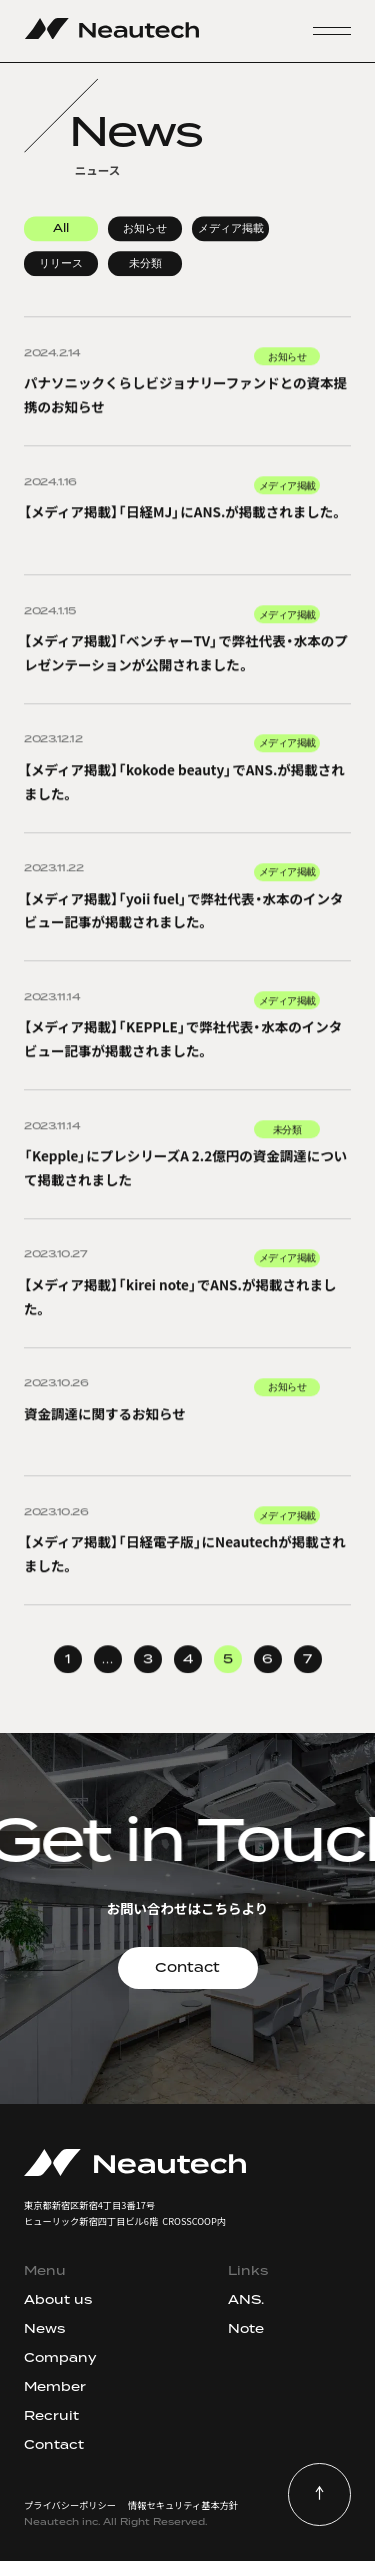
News (44, 2328)
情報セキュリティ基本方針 (183, 2505)
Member (55, 2386)
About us (58, 2299)
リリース (61, 264)
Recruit (51, 2415)
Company (60, 2357)
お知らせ (145, 229)
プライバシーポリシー (70, 2505)
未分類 (145, 264)
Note (246, 2328)
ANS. (246, 2299)
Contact (187, 1967)
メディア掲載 (231, 229)
